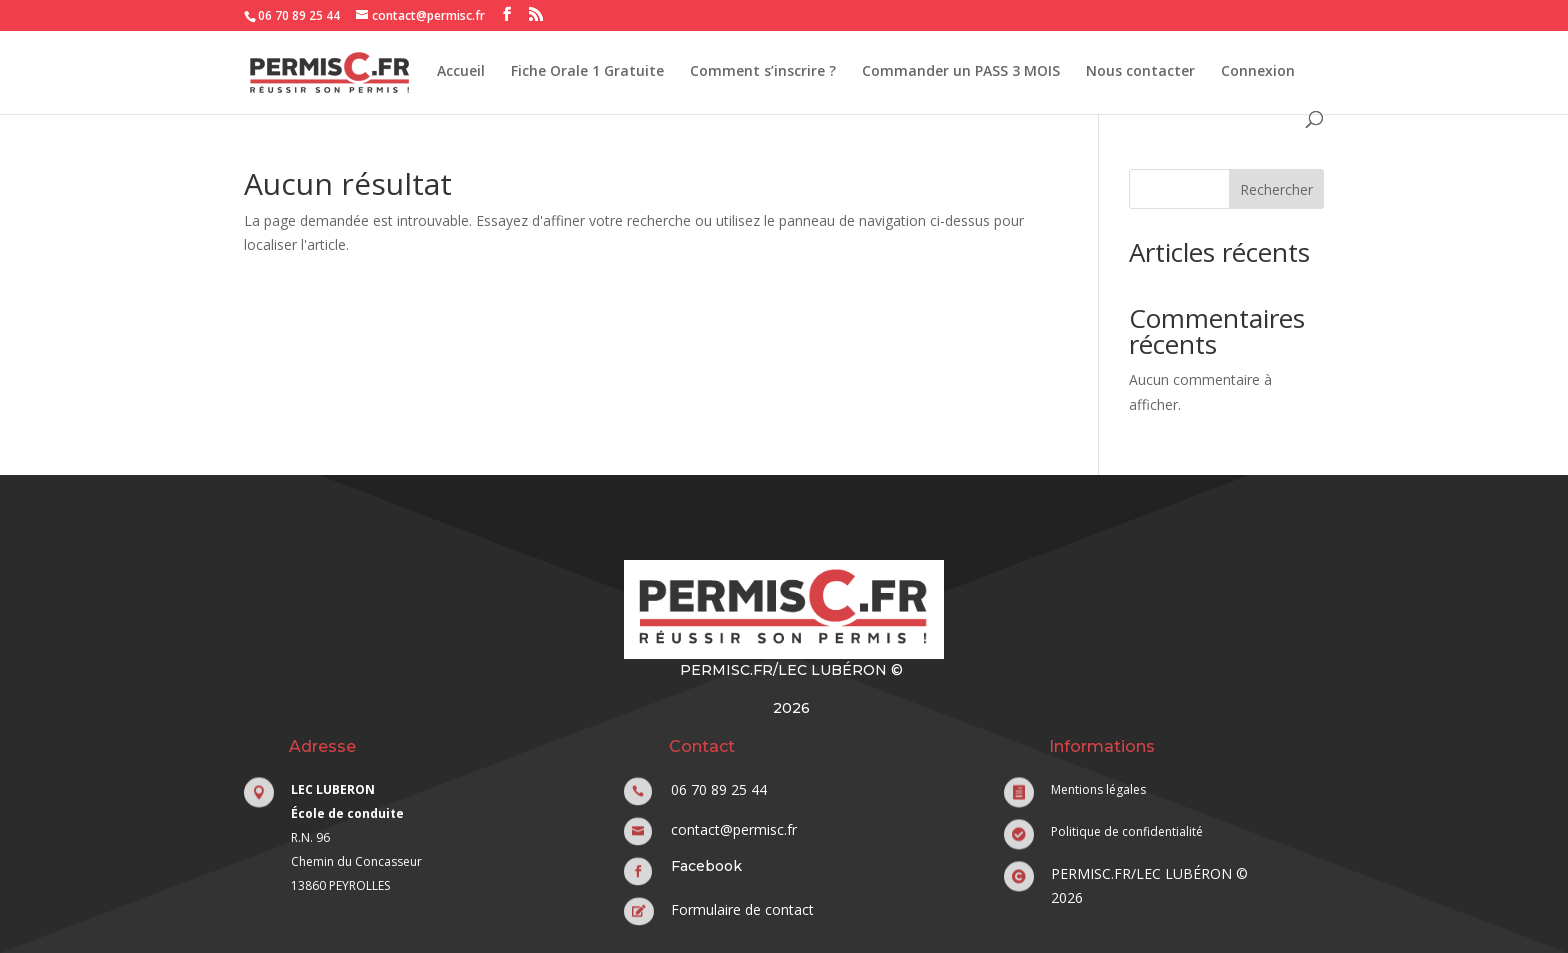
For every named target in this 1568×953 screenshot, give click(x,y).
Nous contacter (1140, 72)
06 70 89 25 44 (299, 15)
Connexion (1258, 72)
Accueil (461, 72)
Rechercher (1276, 189)
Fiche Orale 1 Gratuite (587, 72)
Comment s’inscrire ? (763, 72)
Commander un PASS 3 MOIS (961, 72)
